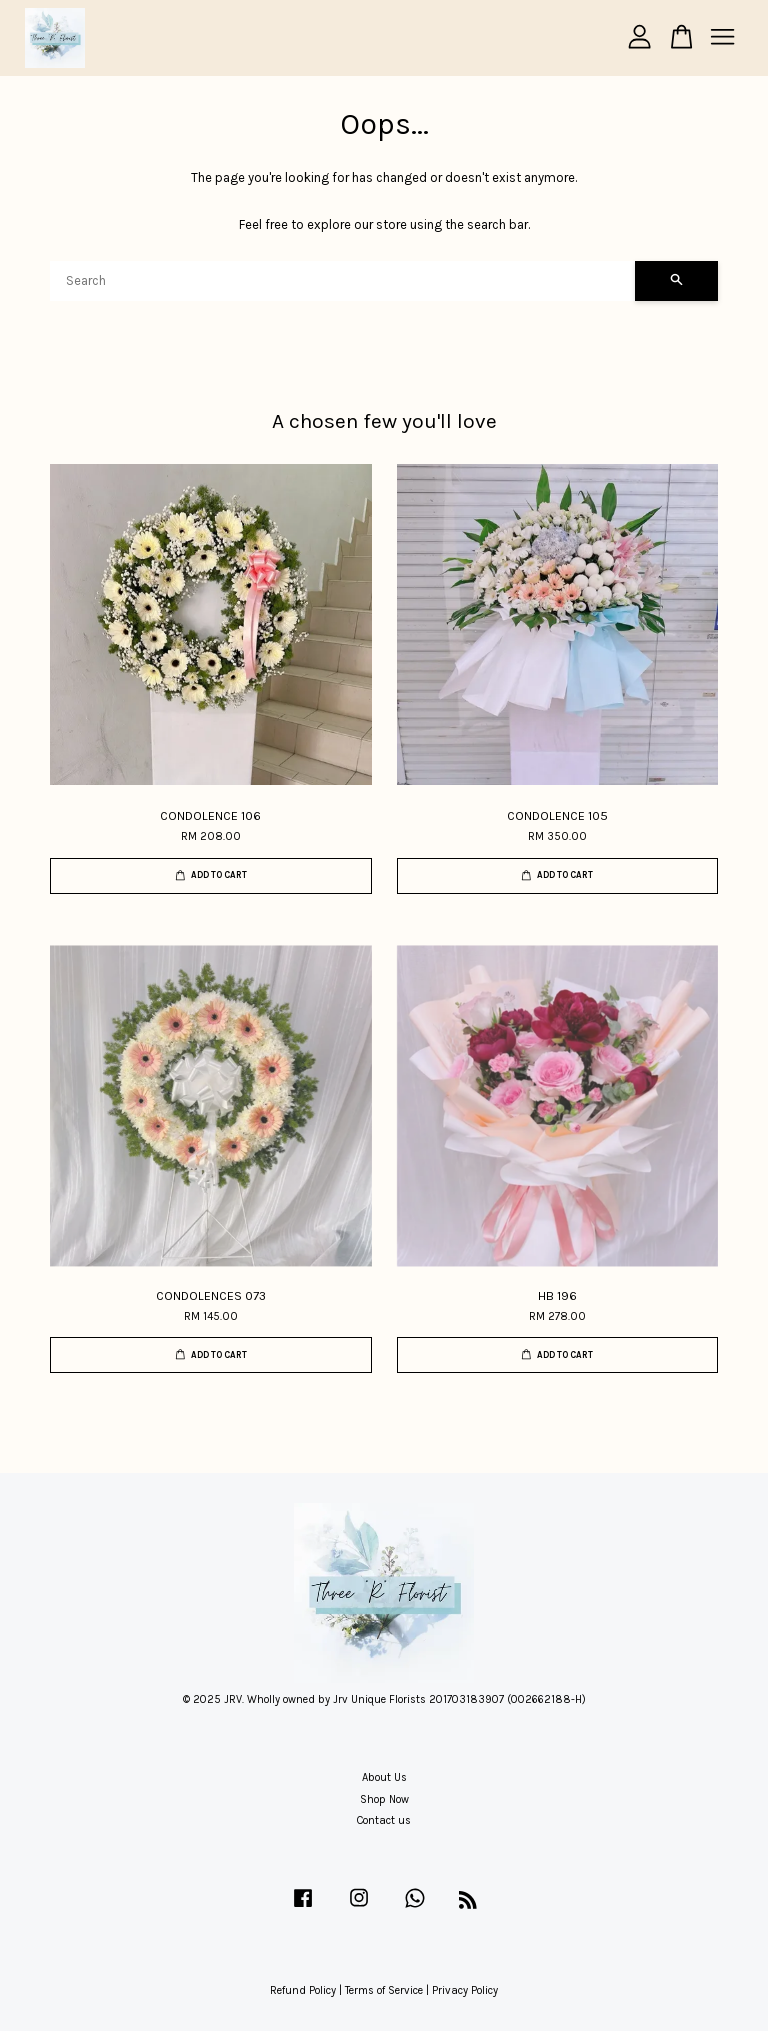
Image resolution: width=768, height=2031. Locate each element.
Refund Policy (303, 1990)
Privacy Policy (465, 1990)
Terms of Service (384, 1990)
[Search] (342, 281)
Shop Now (384, 1799)
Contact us (384, 1820)
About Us (384, 1777)
